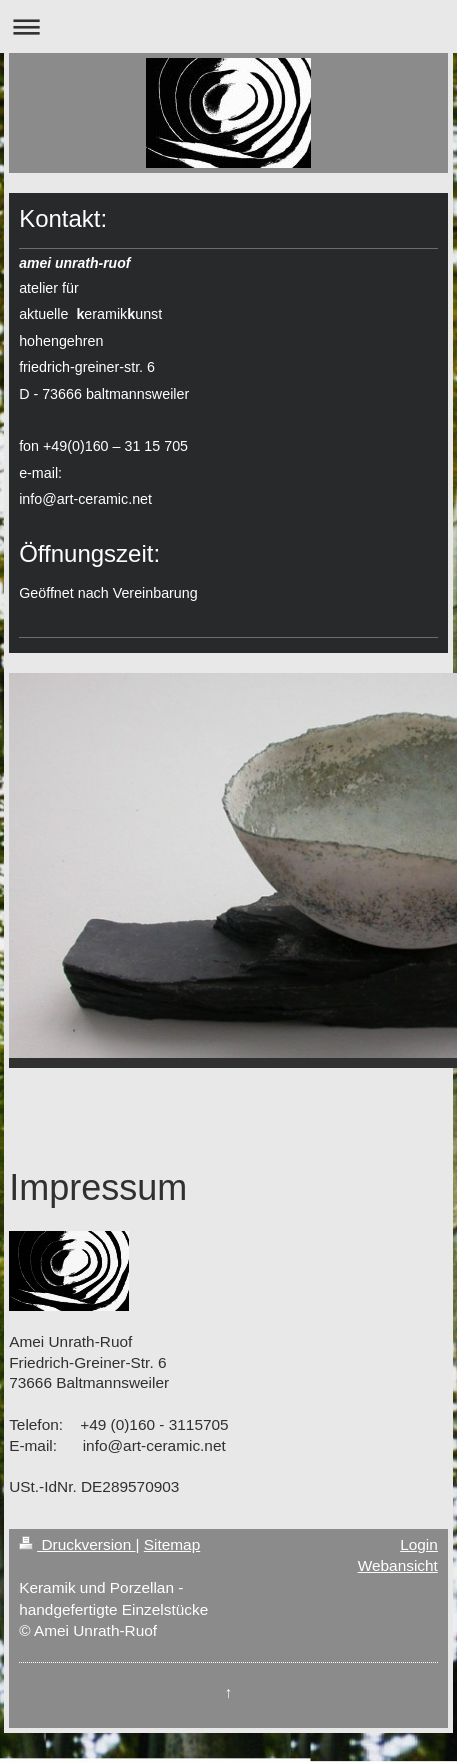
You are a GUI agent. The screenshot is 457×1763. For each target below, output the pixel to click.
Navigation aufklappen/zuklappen (228, 26)
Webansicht (398, 1565)
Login (419, 1544)
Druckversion (77, 1544)
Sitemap (172, 1544)
